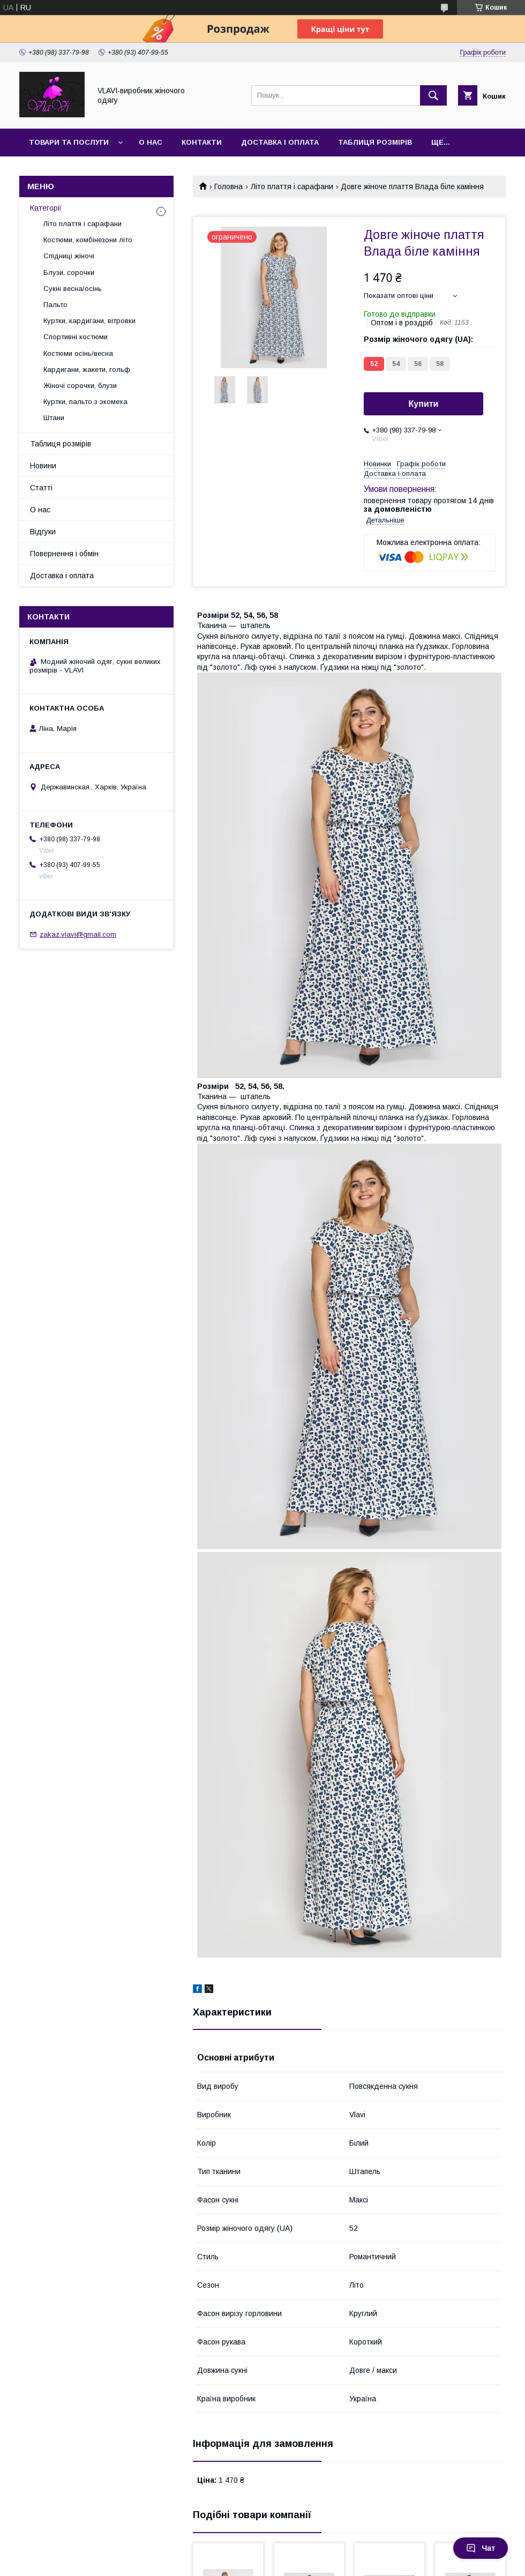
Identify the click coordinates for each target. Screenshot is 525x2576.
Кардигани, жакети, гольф (86, 369)
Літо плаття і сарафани (292, 186)
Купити (424, 403)
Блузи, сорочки (68, 272)
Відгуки (43, 531)
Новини (43, 465)
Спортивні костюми (75, 337)
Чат (480, 2548)
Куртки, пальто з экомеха (85, 402)
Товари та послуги (69, 142)
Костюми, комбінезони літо (87, 240)
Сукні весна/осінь (72, 289)
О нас (150, 142)
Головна (228, 186)
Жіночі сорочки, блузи (80, 386)
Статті (41, 487)
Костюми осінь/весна (78, 353)
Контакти (202, 142)
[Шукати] (433, 95)
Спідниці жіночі (68, 256)
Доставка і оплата (280, 142)
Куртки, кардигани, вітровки (89, 321)
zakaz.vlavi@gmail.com (78, 934)
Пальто (55, 305)
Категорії (46, 208)
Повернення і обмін (64, 553)
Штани (53, 418)
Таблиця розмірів (375, 142)
